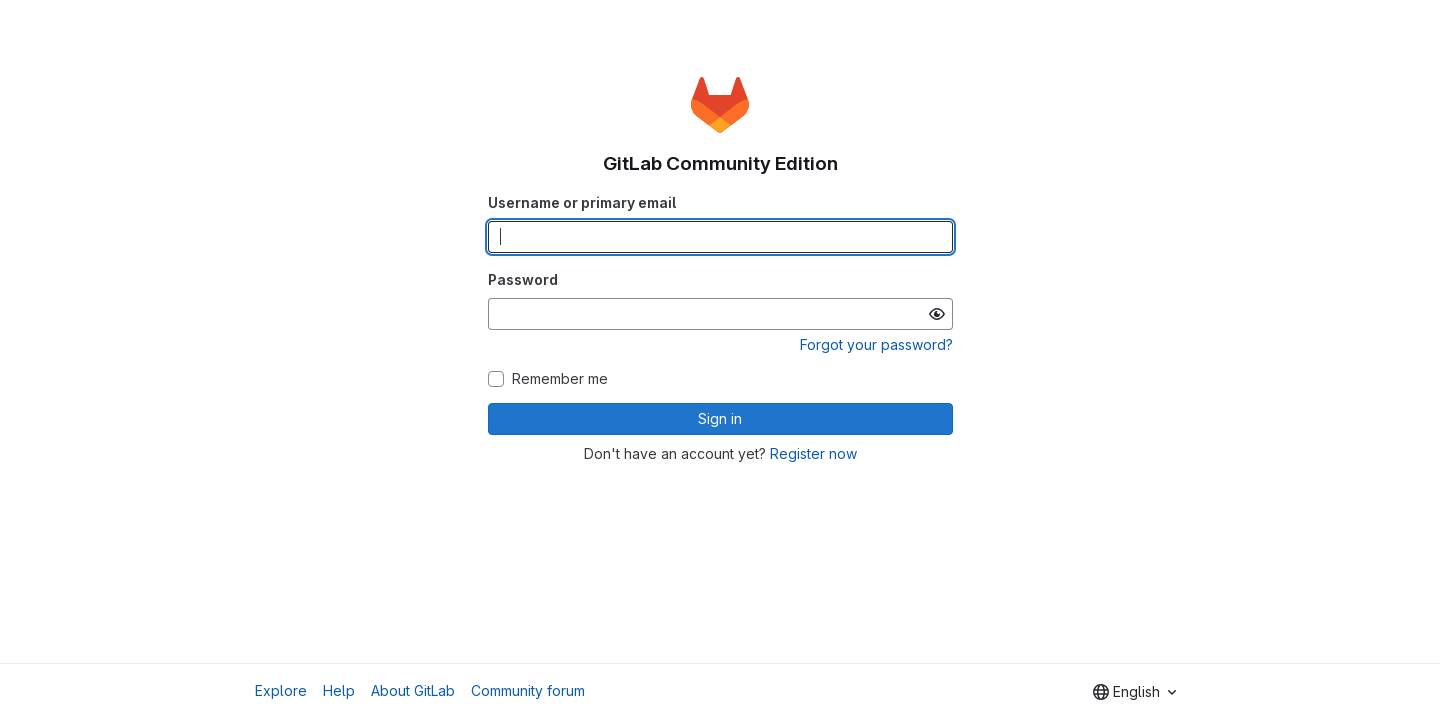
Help (339, 690)
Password (523, 279)
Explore (281, 690)
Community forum (528, 690)
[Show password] (937, 314)
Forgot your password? (876, 344)
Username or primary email (582, 202)
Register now (813, 453)
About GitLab (413, 690)
